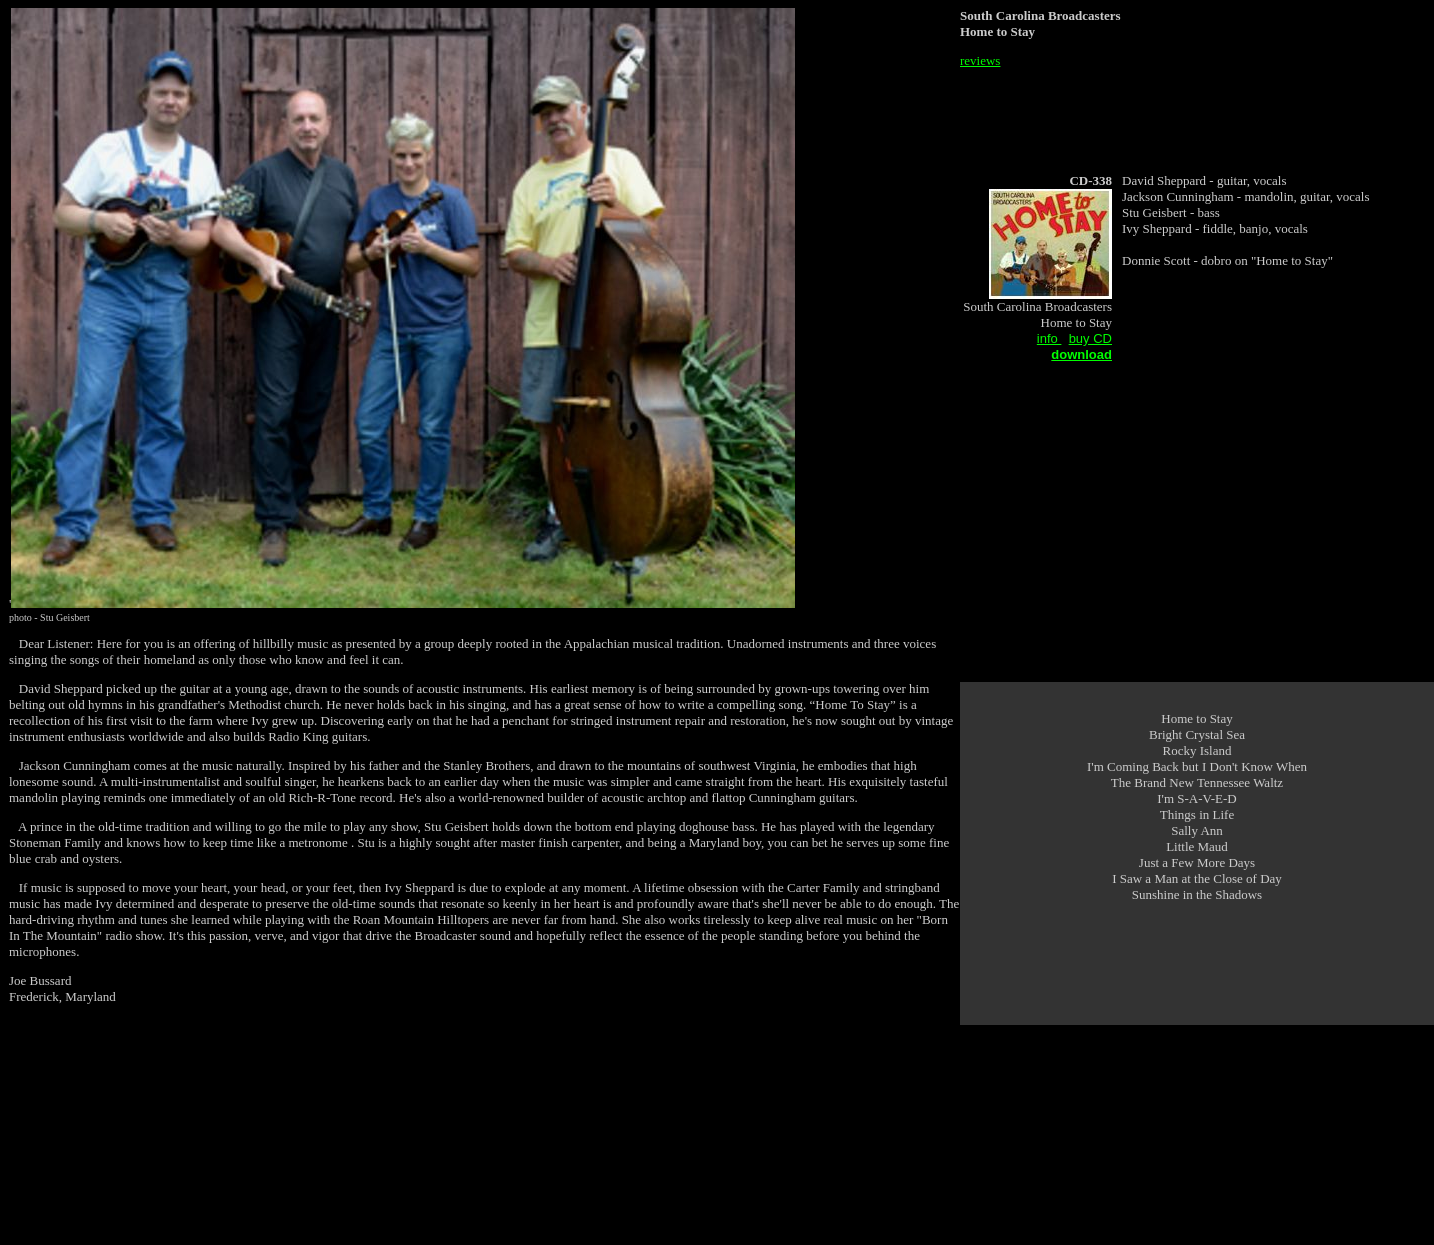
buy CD (1090, 338)
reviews (980, 60)
